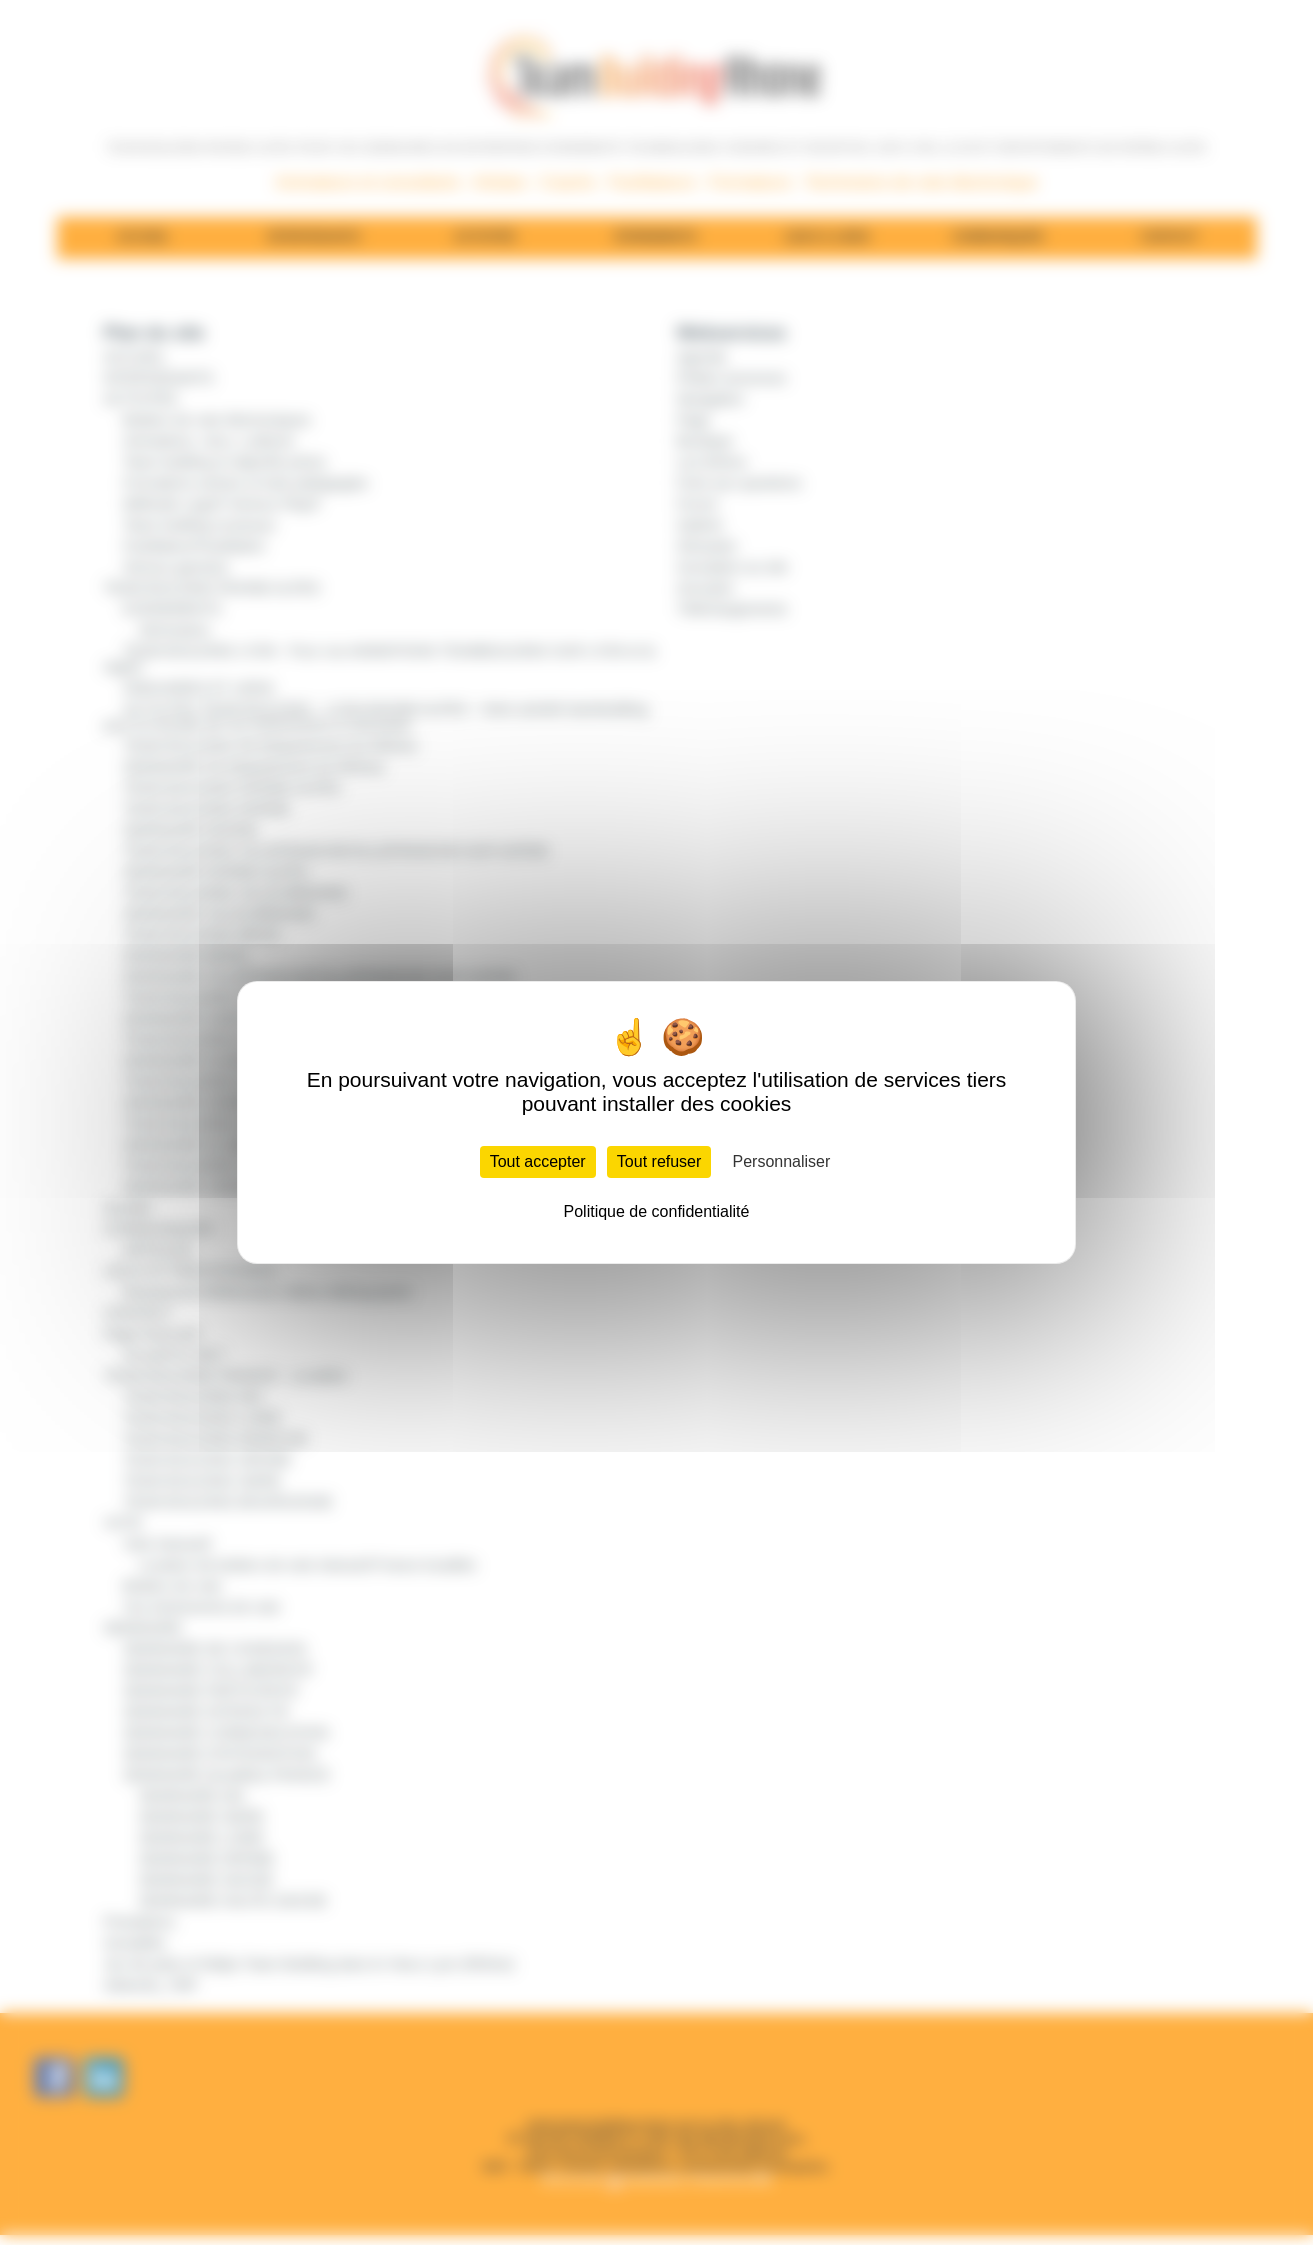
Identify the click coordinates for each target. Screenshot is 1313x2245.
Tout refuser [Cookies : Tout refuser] (659, 1161)
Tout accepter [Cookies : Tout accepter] (538, 1161)
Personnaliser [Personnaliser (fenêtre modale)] (782, 1161)
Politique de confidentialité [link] (657, 1211)
